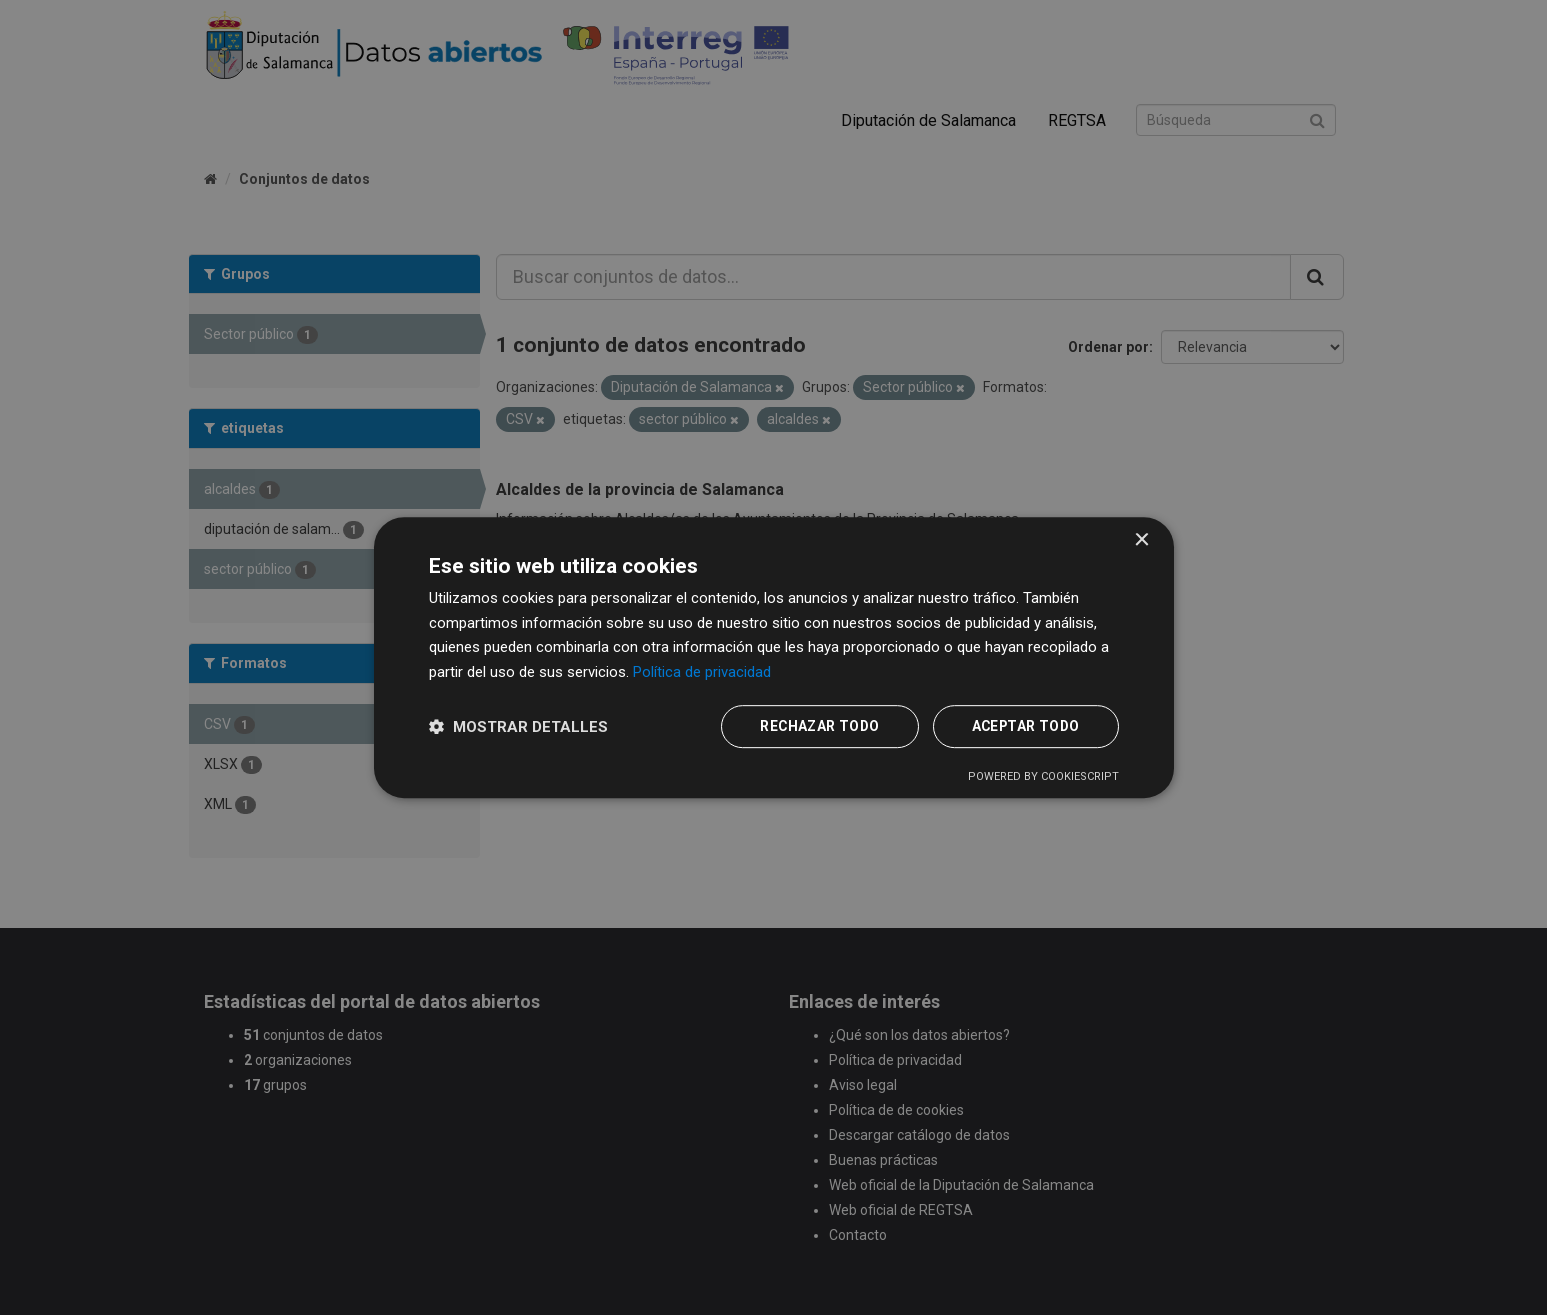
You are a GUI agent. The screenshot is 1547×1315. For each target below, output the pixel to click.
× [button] (1141, 539)
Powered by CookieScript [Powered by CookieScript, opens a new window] (1043, 777)
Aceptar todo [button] (1024, 727)
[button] (518, 726)
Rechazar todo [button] (814, 727)
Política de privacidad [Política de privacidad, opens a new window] (702, 672)
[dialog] (774, 657)
